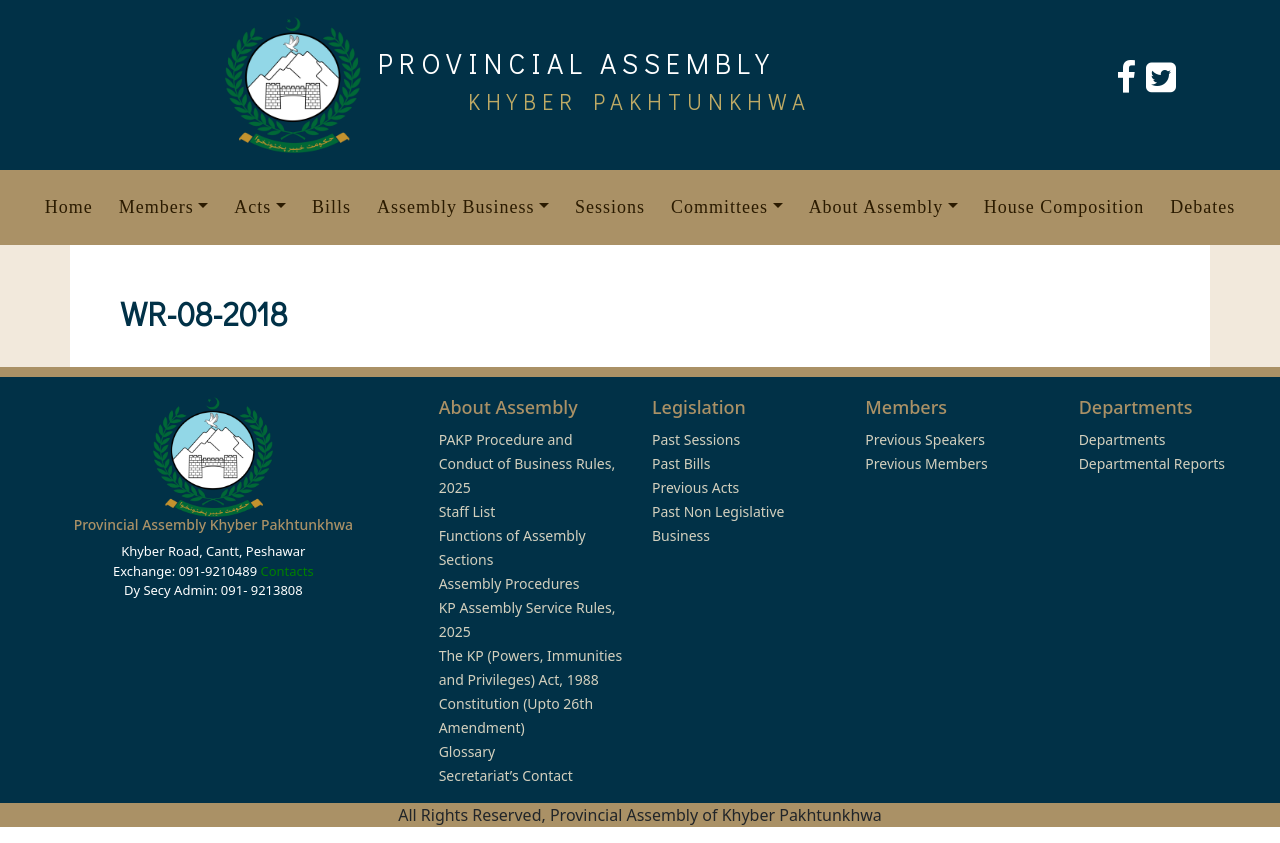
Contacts (286, 571)
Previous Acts (695, 487)
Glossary (467, 751)
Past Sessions (696, 439)
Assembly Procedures (509, 583)
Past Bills (681, 463)
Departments (1122, 439)
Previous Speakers (925, 439)
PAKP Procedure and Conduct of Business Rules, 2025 (527, 463)
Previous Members (926, 463)
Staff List (467, 511)
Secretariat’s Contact (506, 775)
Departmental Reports (1152, 463)
